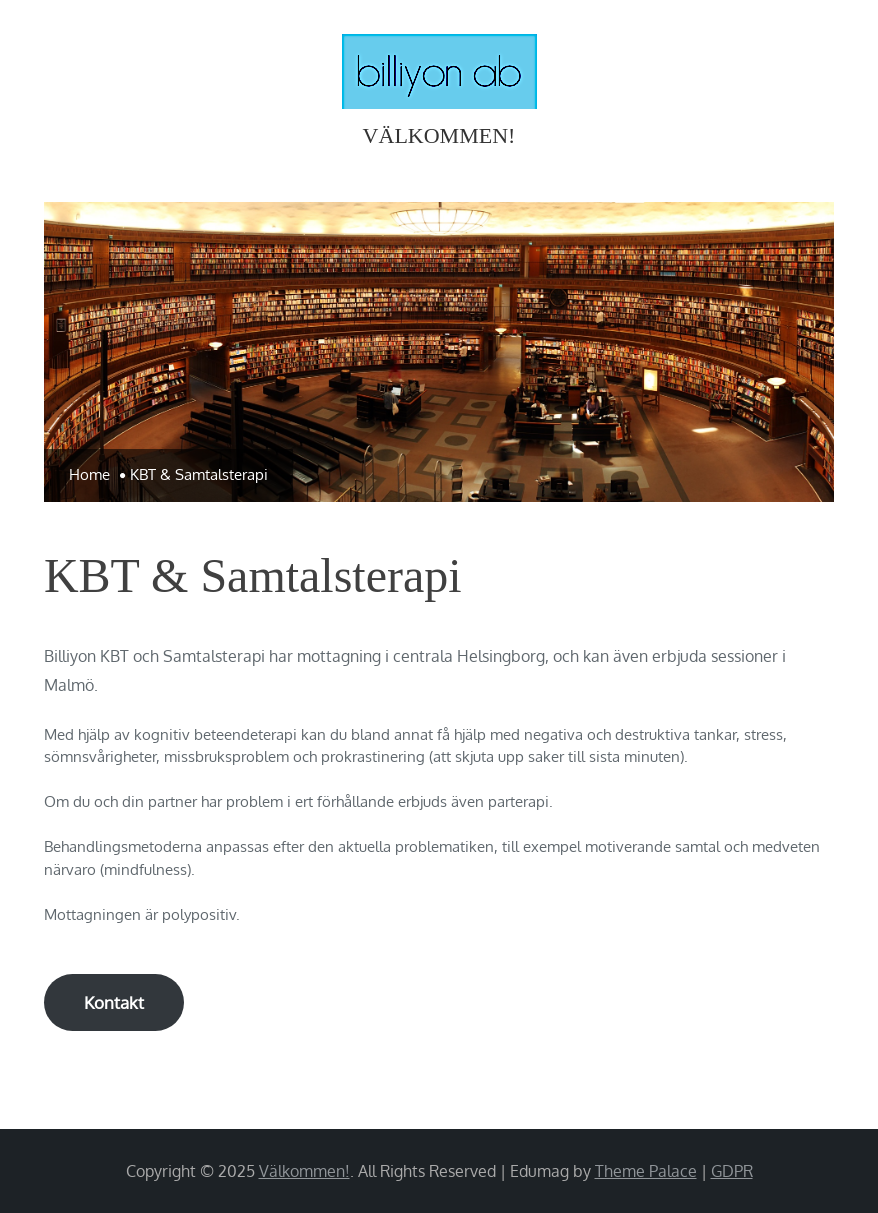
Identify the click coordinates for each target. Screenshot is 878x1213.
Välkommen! (439, 135)
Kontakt (114, 1002)
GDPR (732, 1171)
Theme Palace (646, 1171)
